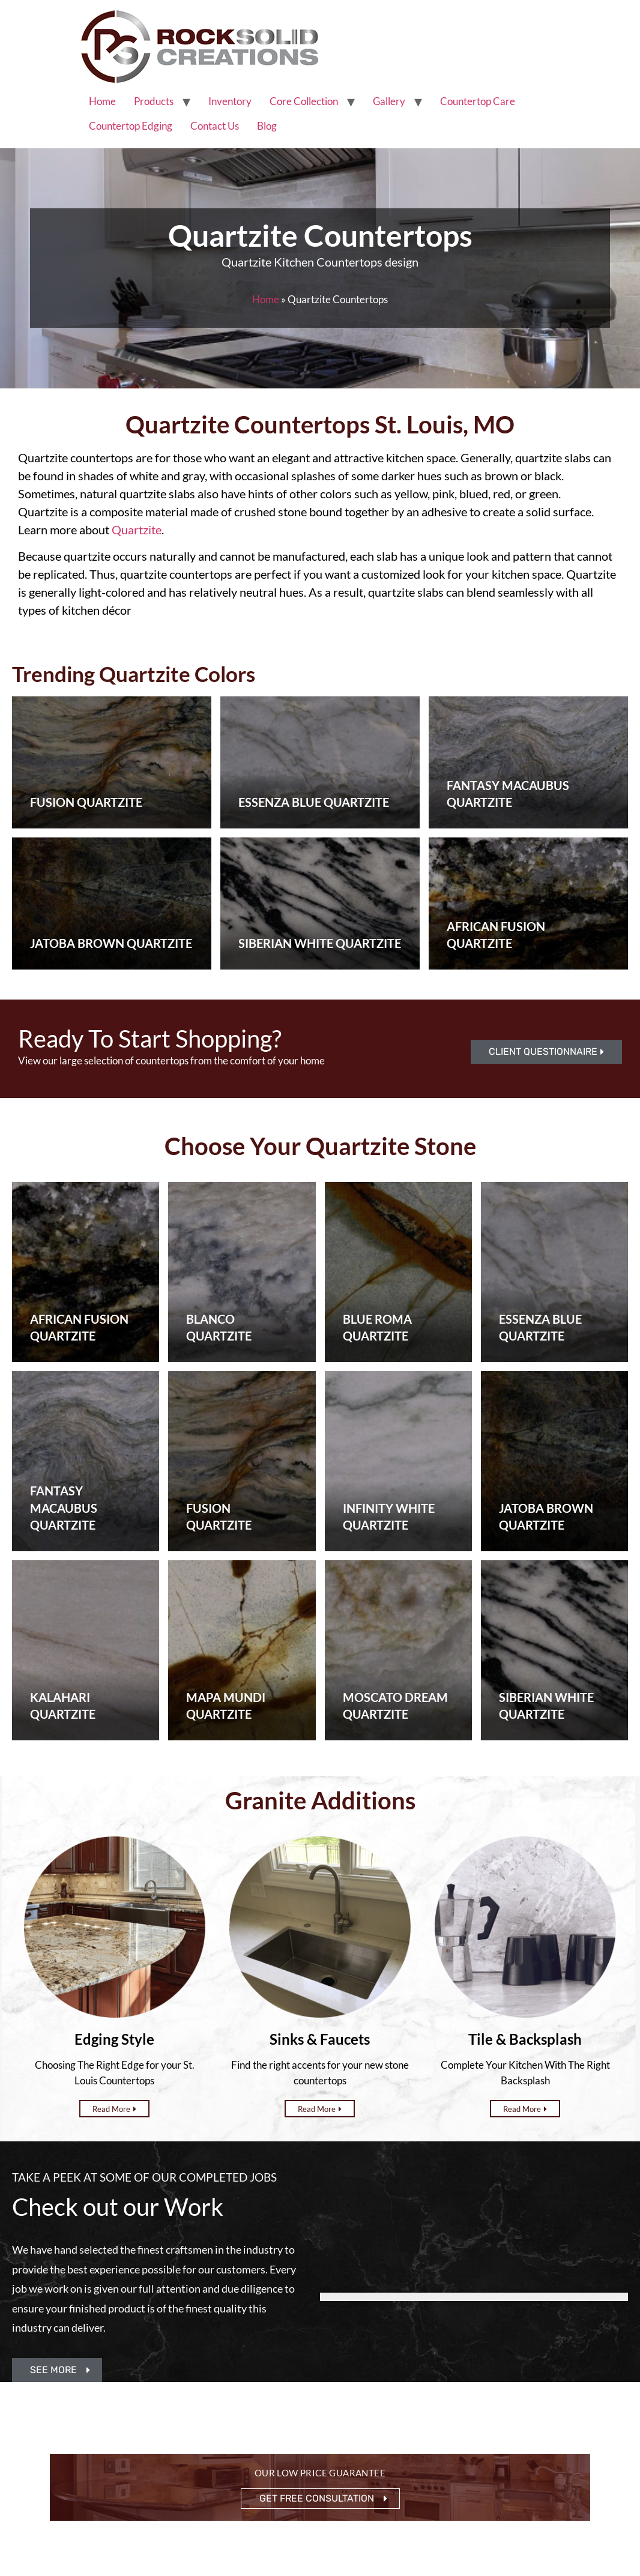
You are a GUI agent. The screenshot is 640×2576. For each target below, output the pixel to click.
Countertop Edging (130, 125)
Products (154, 101)
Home (102, 101)
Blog (267, 125)
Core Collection (304, 101)
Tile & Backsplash (525, 2039)
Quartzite (137, 529)
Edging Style (114, 2039)
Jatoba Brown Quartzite (111, 943)
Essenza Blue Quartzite (313, 802)
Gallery (389, 101)
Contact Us (214, 125)
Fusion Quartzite (86, 802)
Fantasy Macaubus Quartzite (63, 1508)
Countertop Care (477, 101)
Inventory (230, 101)
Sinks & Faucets (320, 2039)
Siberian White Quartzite (319, 943)
